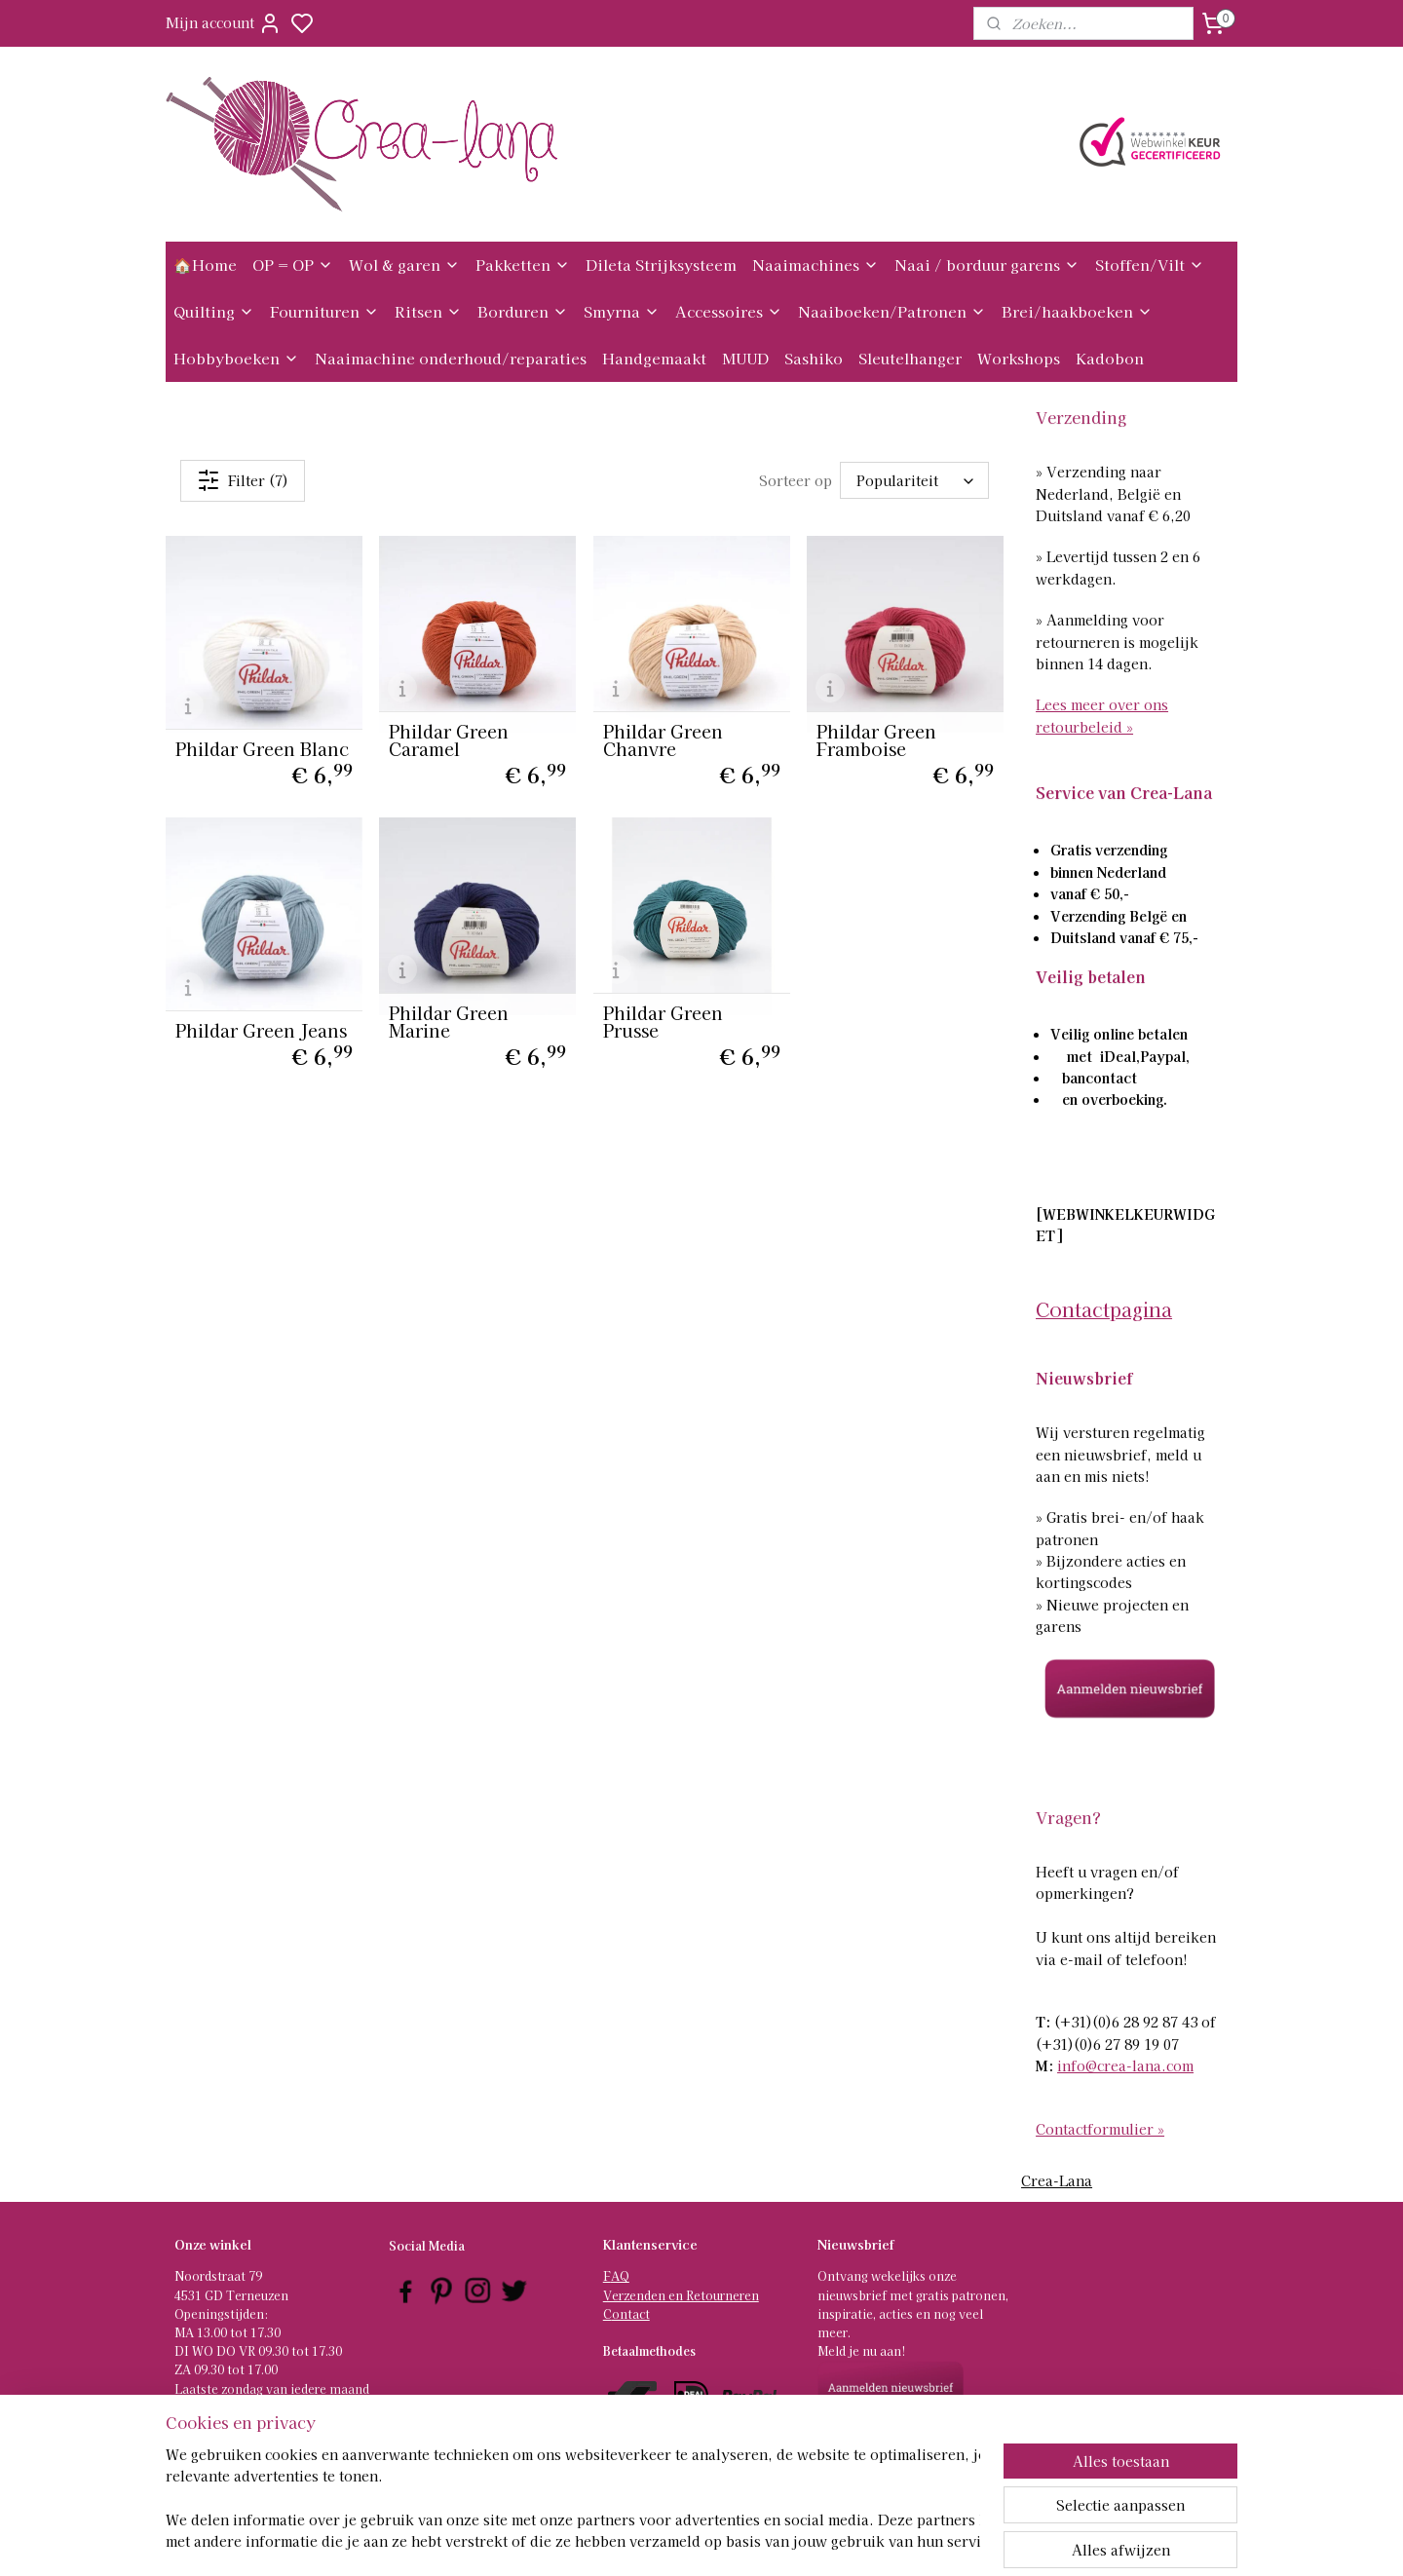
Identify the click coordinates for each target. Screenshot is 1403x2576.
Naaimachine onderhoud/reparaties (451, 358)
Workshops (1018, 358)
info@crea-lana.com (1125, 2065)
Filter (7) (242, 480)
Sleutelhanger (910, 358)
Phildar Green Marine (449, 1021)
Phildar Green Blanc (262, 748)
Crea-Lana (1056, 2180)
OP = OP (292, 264)
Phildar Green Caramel (449, 739)
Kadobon (1110, 358)
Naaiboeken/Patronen (892, 311)
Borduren (522, 311)
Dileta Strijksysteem (661, 264)
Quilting (213, 311)
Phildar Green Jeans (261, 1030)
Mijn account (224, 23)
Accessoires (728, 311)
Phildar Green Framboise (876, 739)
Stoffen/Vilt (1149, 264)
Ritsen (428, 311)
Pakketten (522, 264)
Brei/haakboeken (1077, 311)
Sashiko (813, 358)
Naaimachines (815, 264)
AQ (620, 2275)
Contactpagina (1104, 1309)
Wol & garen (404, 264)
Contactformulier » (1100, 2129)
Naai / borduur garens (987, 264)
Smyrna (622, 311)
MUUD (745, 358)
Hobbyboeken (236, 358)
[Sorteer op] (915, 480)
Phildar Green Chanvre (663, 739)
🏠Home (205, 264)
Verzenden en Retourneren (681, 2295)
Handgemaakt (654, 358)
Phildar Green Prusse (663, 1021)
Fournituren (324, 311)
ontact (631, 2313)
